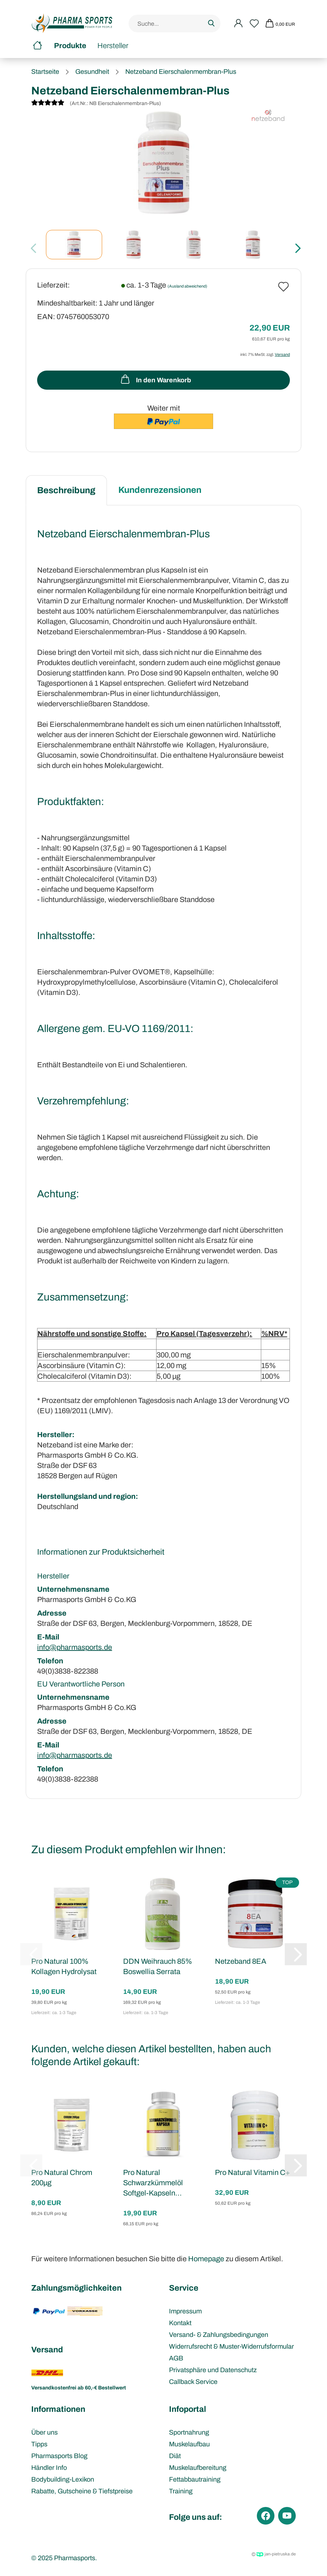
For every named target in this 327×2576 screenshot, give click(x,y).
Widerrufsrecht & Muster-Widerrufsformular (231, 2346)
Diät (175, 2456)
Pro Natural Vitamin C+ (252, 2172)
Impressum (185, 2311)
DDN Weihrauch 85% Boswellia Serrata (157, 1966)
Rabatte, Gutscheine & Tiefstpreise (82, 2491)
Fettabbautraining (194, 2479)
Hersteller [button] (112, 46)
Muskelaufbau (189, 2444)
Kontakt (180, 2323)
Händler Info (49, 2467)
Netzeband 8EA (240, 1961)
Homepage (206, 2259)
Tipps (39, 2444)
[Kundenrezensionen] (47, 104)
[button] (295, 248)
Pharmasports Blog (59, 2456)
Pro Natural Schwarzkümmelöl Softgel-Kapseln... (153, 2182)
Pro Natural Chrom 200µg (61, 2177)
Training (181, 2491)
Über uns (44, 2432)
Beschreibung (66, 490)
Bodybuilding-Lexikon (62, 2479)
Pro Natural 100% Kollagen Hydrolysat (64, 1966)
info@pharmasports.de (74, 1647)
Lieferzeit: (53, 285)
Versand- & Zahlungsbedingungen (218, 2334)
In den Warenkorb (155, 379)
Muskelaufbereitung (197, 2467)
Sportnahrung (189, 2432)
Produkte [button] (70, 46)
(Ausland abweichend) (187, 286)
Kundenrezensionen (159, 490)
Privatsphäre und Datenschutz (213, 2370)
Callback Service (193, 2381)
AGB (176, 2358)
